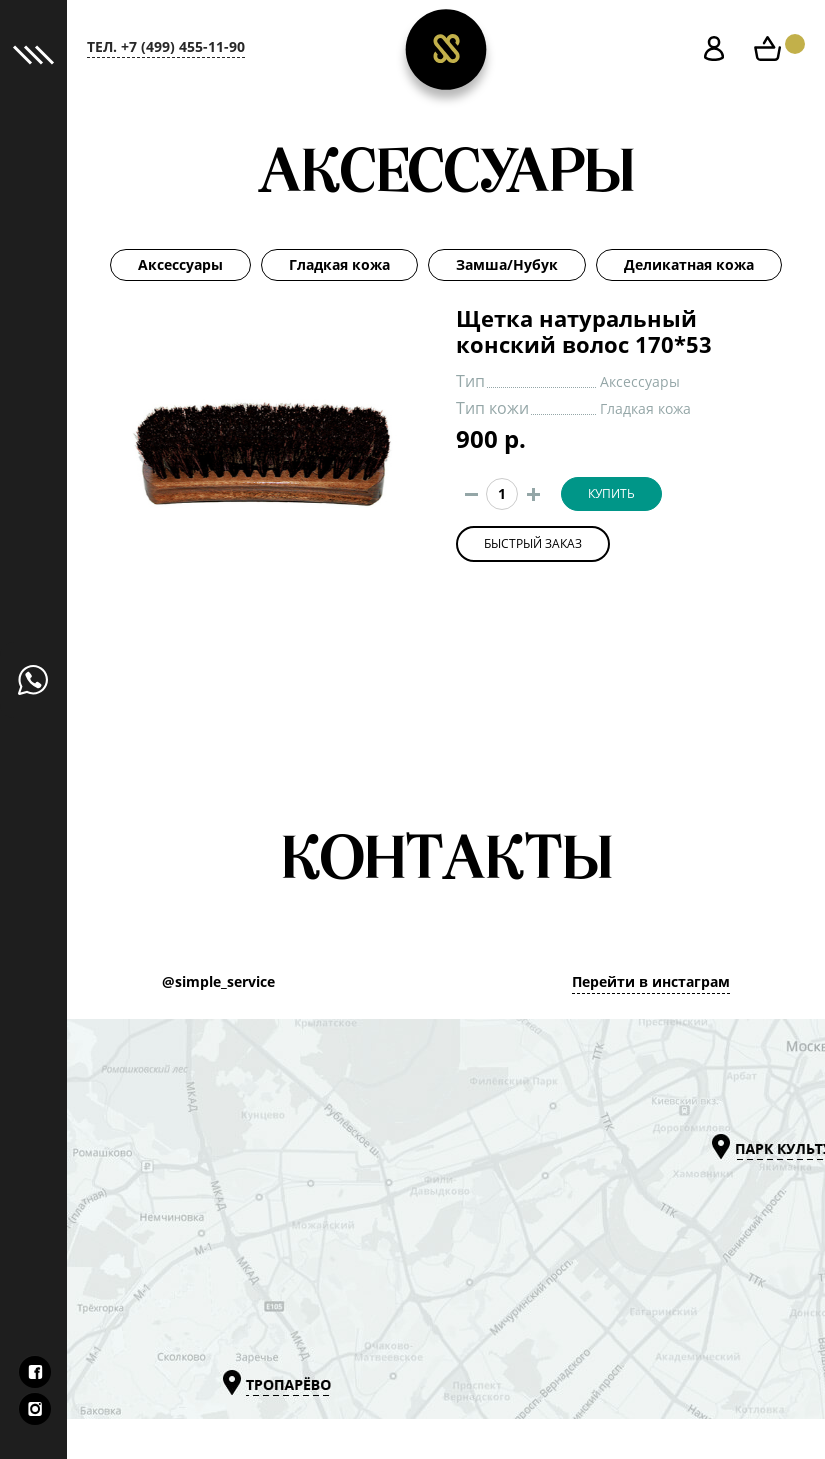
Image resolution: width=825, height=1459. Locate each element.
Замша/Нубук (507, 265)
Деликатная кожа (689, 265)
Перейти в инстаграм (651, 982)
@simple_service (218, 982)
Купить (611, 494)
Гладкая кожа (339, 265)
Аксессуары (180, 265)
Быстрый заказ (533, 544)
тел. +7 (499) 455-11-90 (166, 47)
